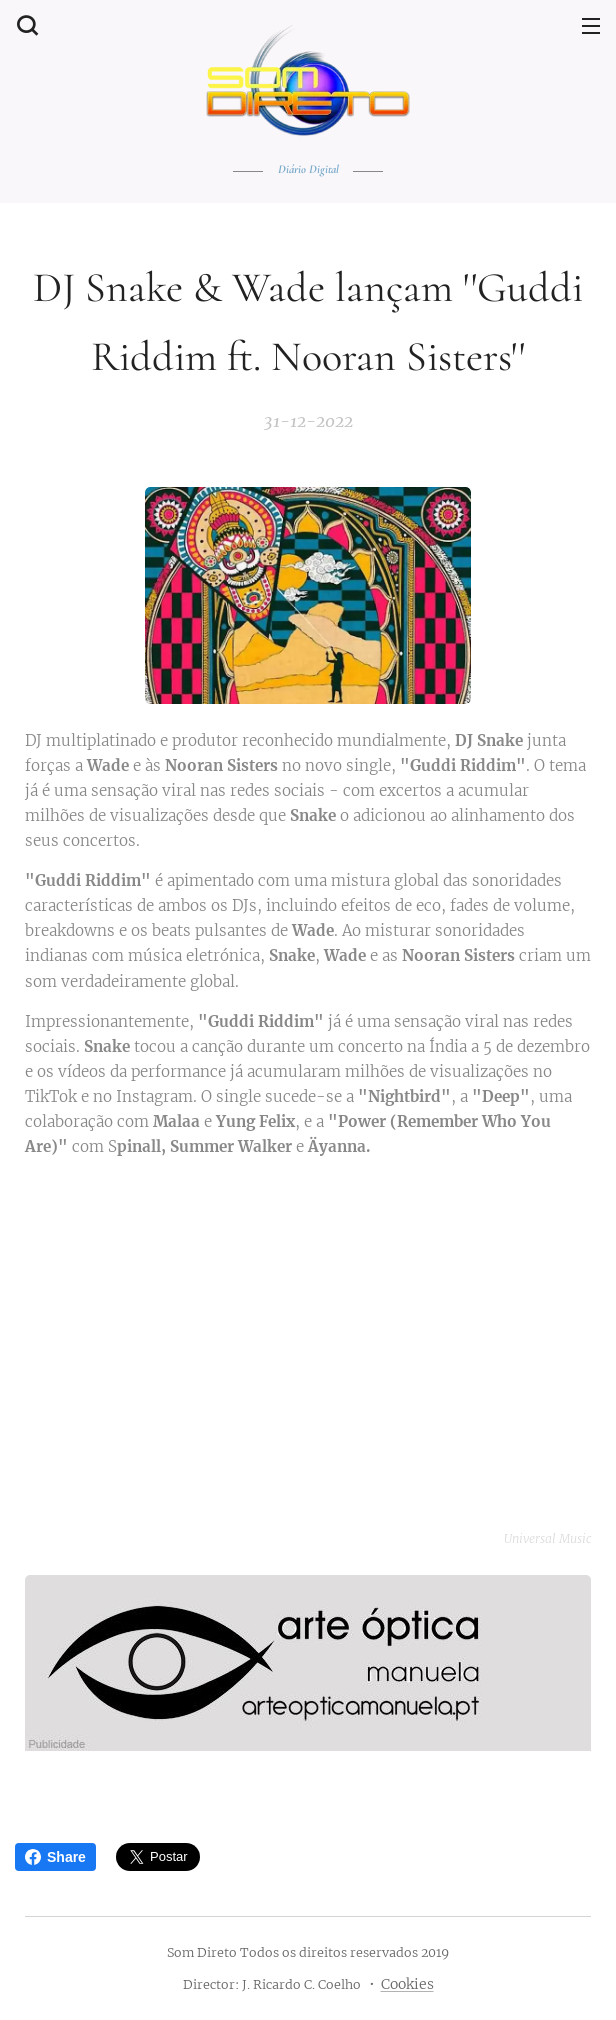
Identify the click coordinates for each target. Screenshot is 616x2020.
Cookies (407, 1984)
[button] (25, 25)
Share (55, 1857)
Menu (591, 26)
